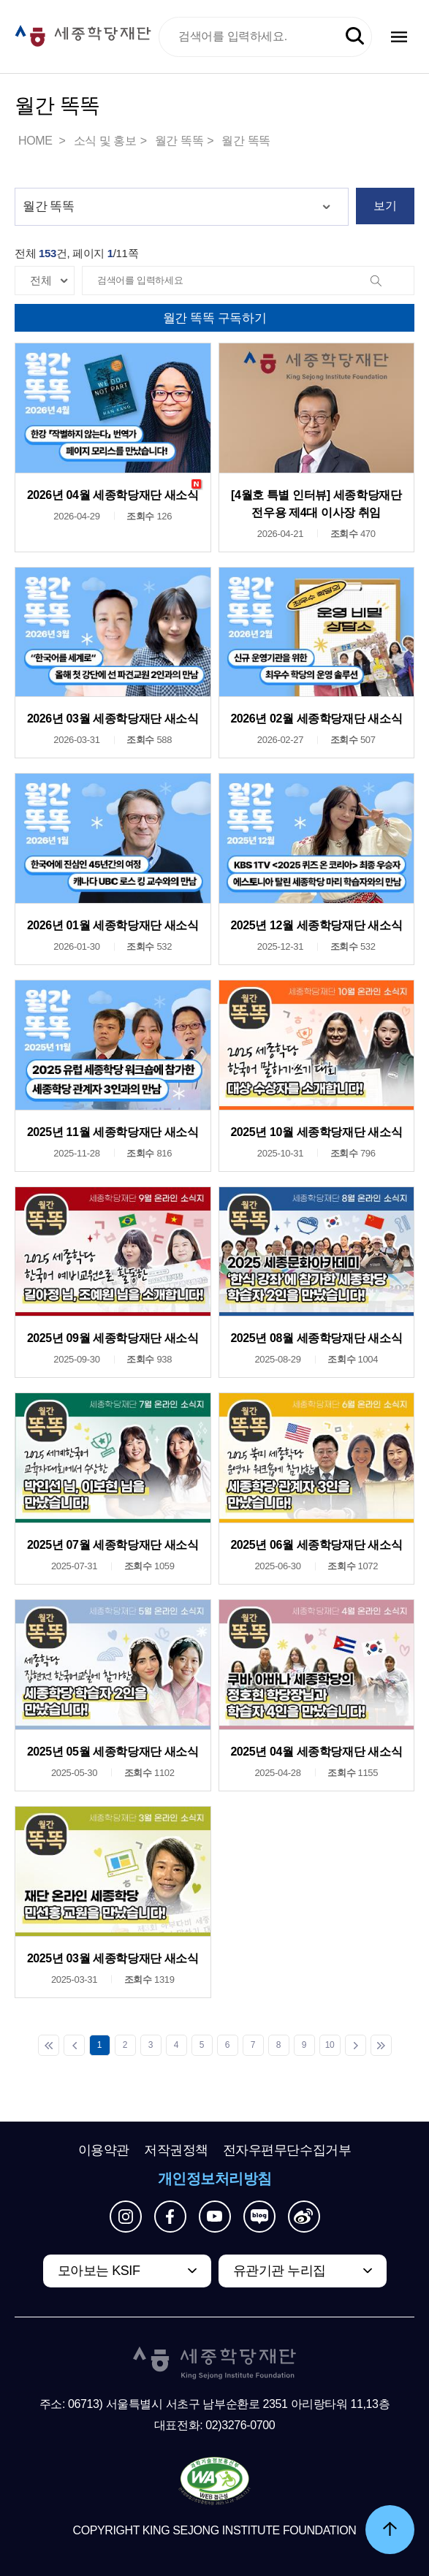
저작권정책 (176, 2150)
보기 (384, 205)
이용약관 (103, 2150)
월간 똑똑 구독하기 (214, 318)
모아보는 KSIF (99, 2270)
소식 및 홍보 (105, 140)
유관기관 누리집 (279, 2270)
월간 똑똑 (179, 140)
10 (330, 2045)
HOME (36, 140)
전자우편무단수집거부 (287, 2150)
